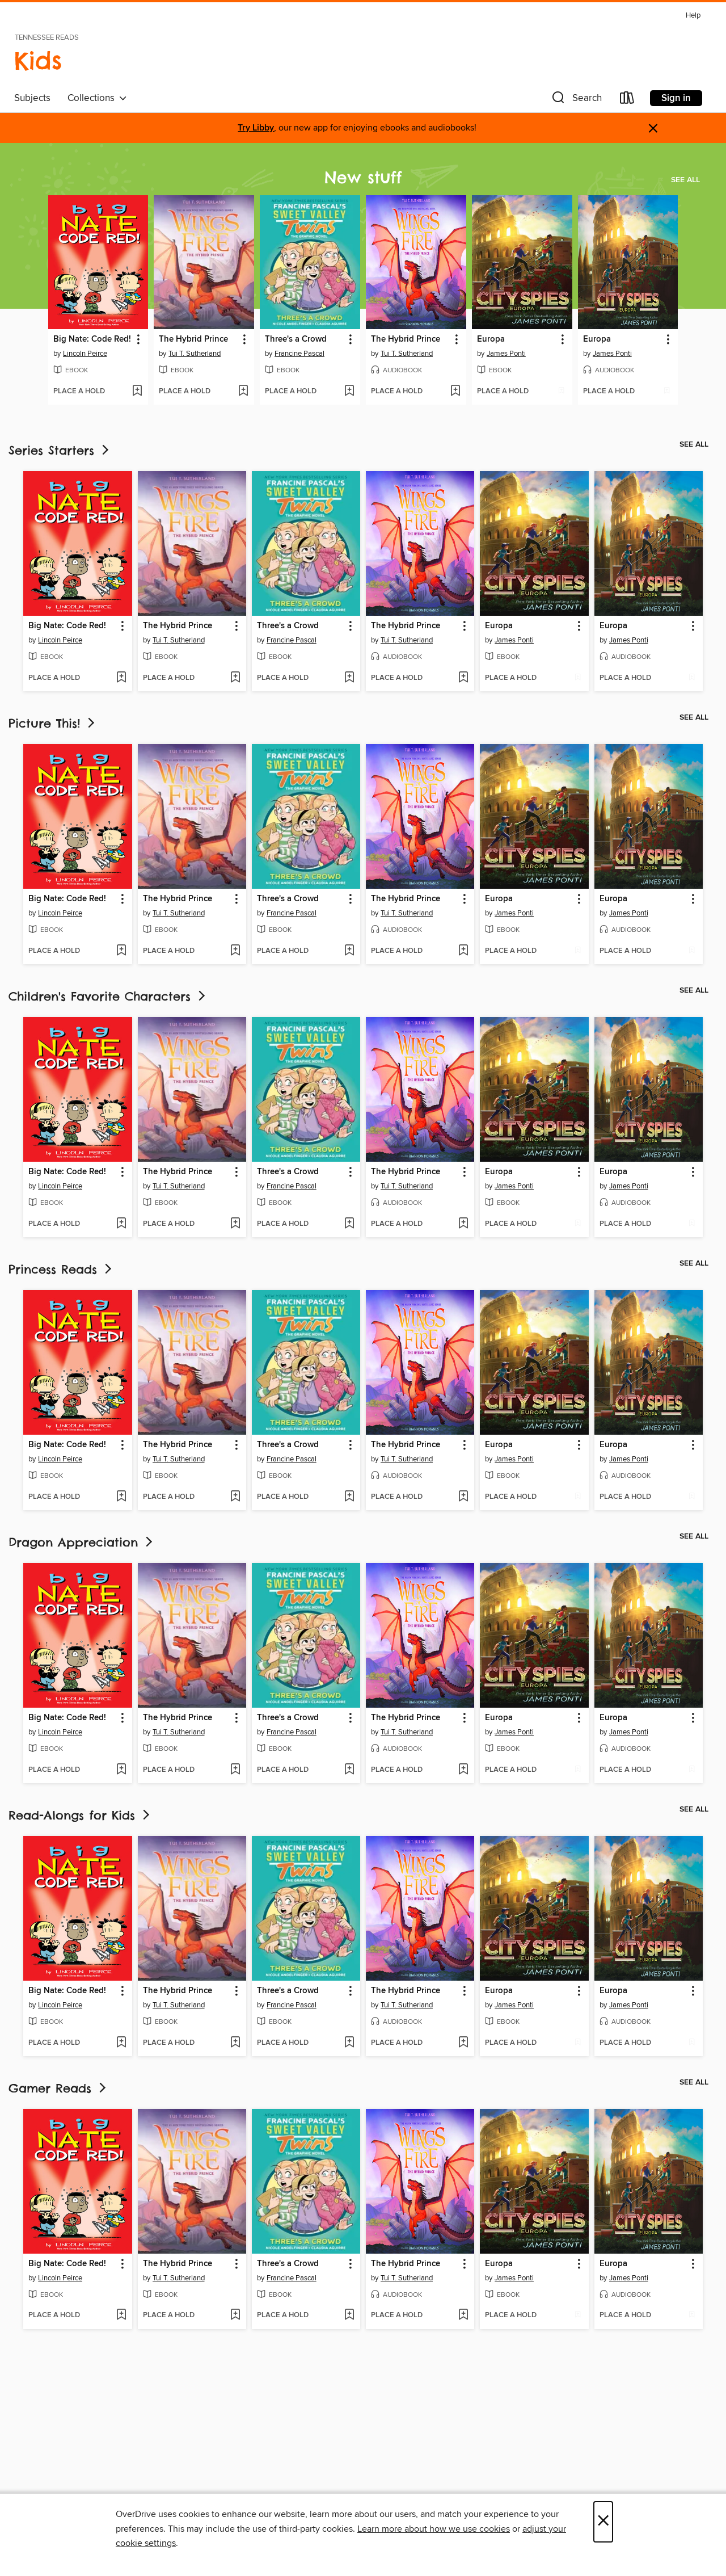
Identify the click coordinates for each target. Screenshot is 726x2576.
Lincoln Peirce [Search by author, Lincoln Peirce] (85, 353)
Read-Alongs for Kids (80, 1815)
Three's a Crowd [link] (296, 339)
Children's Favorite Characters (108, 996)
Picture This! (53, 723)
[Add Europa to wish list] (561, 391)
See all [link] (685, 180)
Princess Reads (61, 1269)
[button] (575, 100)
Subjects (32, 98)
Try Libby (256, 128)
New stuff (363, 177)
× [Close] (603, 2521)
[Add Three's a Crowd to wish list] (349, 391)
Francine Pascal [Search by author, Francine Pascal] (299, 353)
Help (693, 15)
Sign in (676, 98)
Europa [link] (491, 339)
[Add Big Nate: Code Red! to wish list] (137, 391)
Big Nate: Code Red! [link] (92, 339)
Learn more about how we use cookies (433, 2529)
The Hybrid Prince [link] (193, 339)
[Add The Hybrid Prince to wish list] (243, 391)
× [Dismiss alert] (653, 128)
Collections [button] (97, 98)
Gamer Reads (58, 2088)
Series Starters (60, 450)
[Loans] (627, 100)
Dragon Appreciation (82, 1542)
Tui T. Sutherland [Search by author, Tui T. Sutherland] (194, 353)
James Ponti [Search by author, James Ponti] (506, 353)
